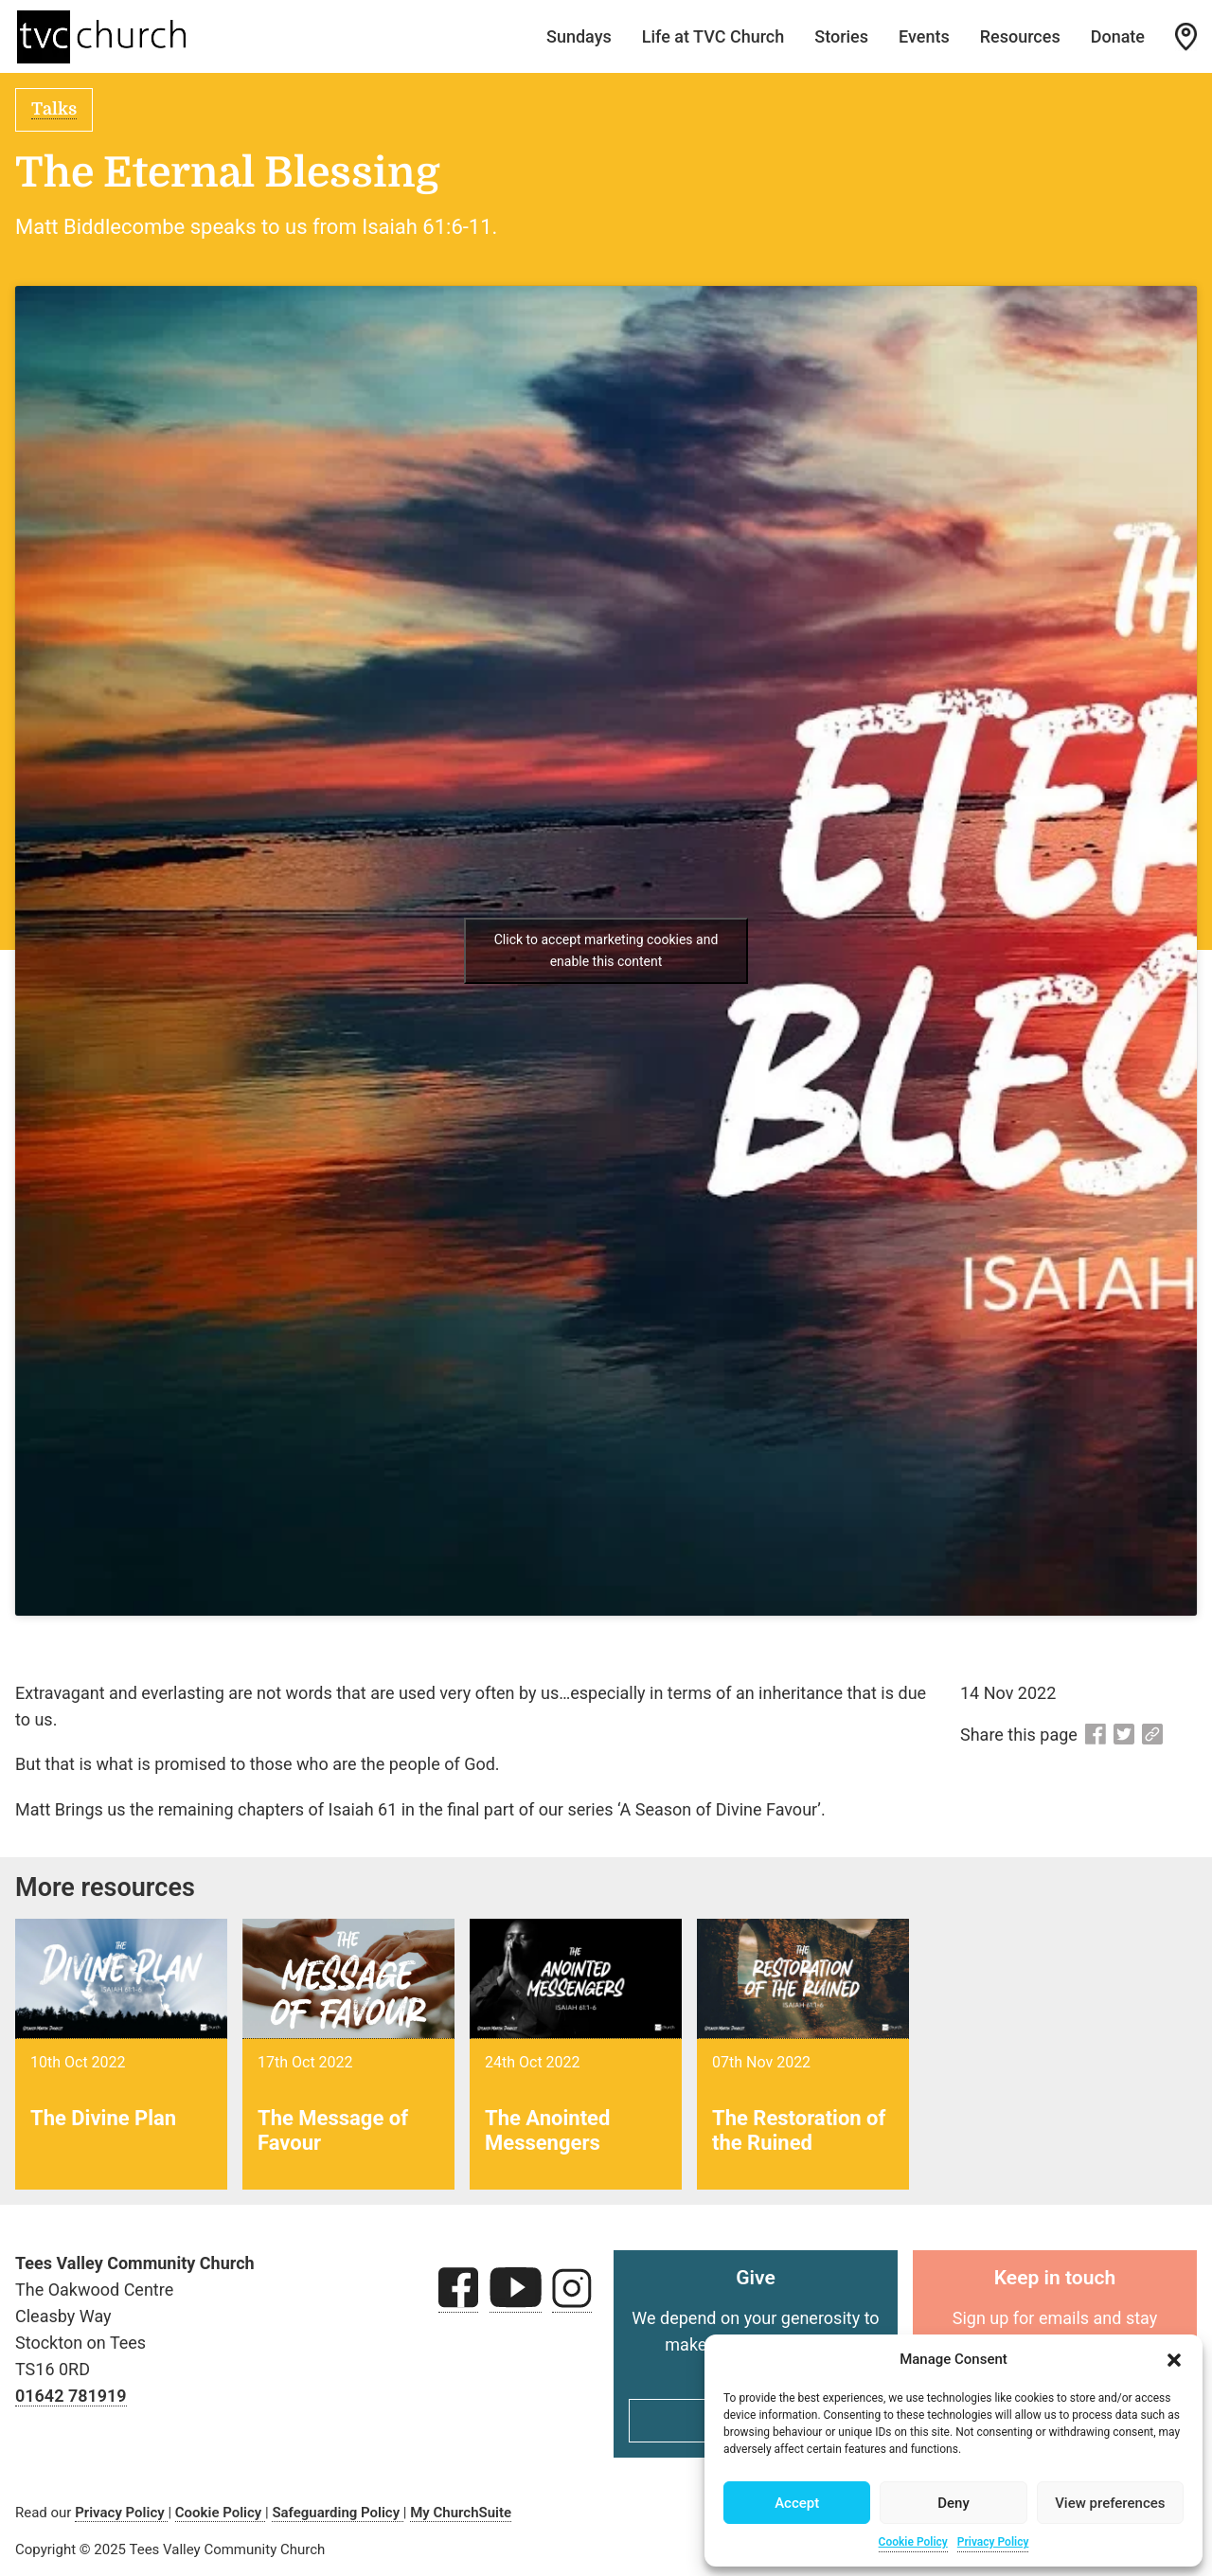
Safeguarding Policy (337, 2512)
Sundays (579, 36)
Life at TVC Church (713, 36)
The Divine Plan (103, 2118)
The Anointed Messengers (547, 2130)
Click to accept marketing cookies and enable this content (606, 950)
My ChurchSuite (460, 2512)
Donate (1118, 36)
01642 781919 (71, 2396)
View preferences (1110, 2503)
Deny (953, 2503)
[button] (1174, 2360)
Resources (1020, 36)
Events (924, 36)
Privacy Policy (993, 2542)
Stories (841, 36)
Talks (54, 108)
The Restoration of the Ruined (798, 2130)
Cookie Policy (913, 2542)
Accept (797, 2503)
